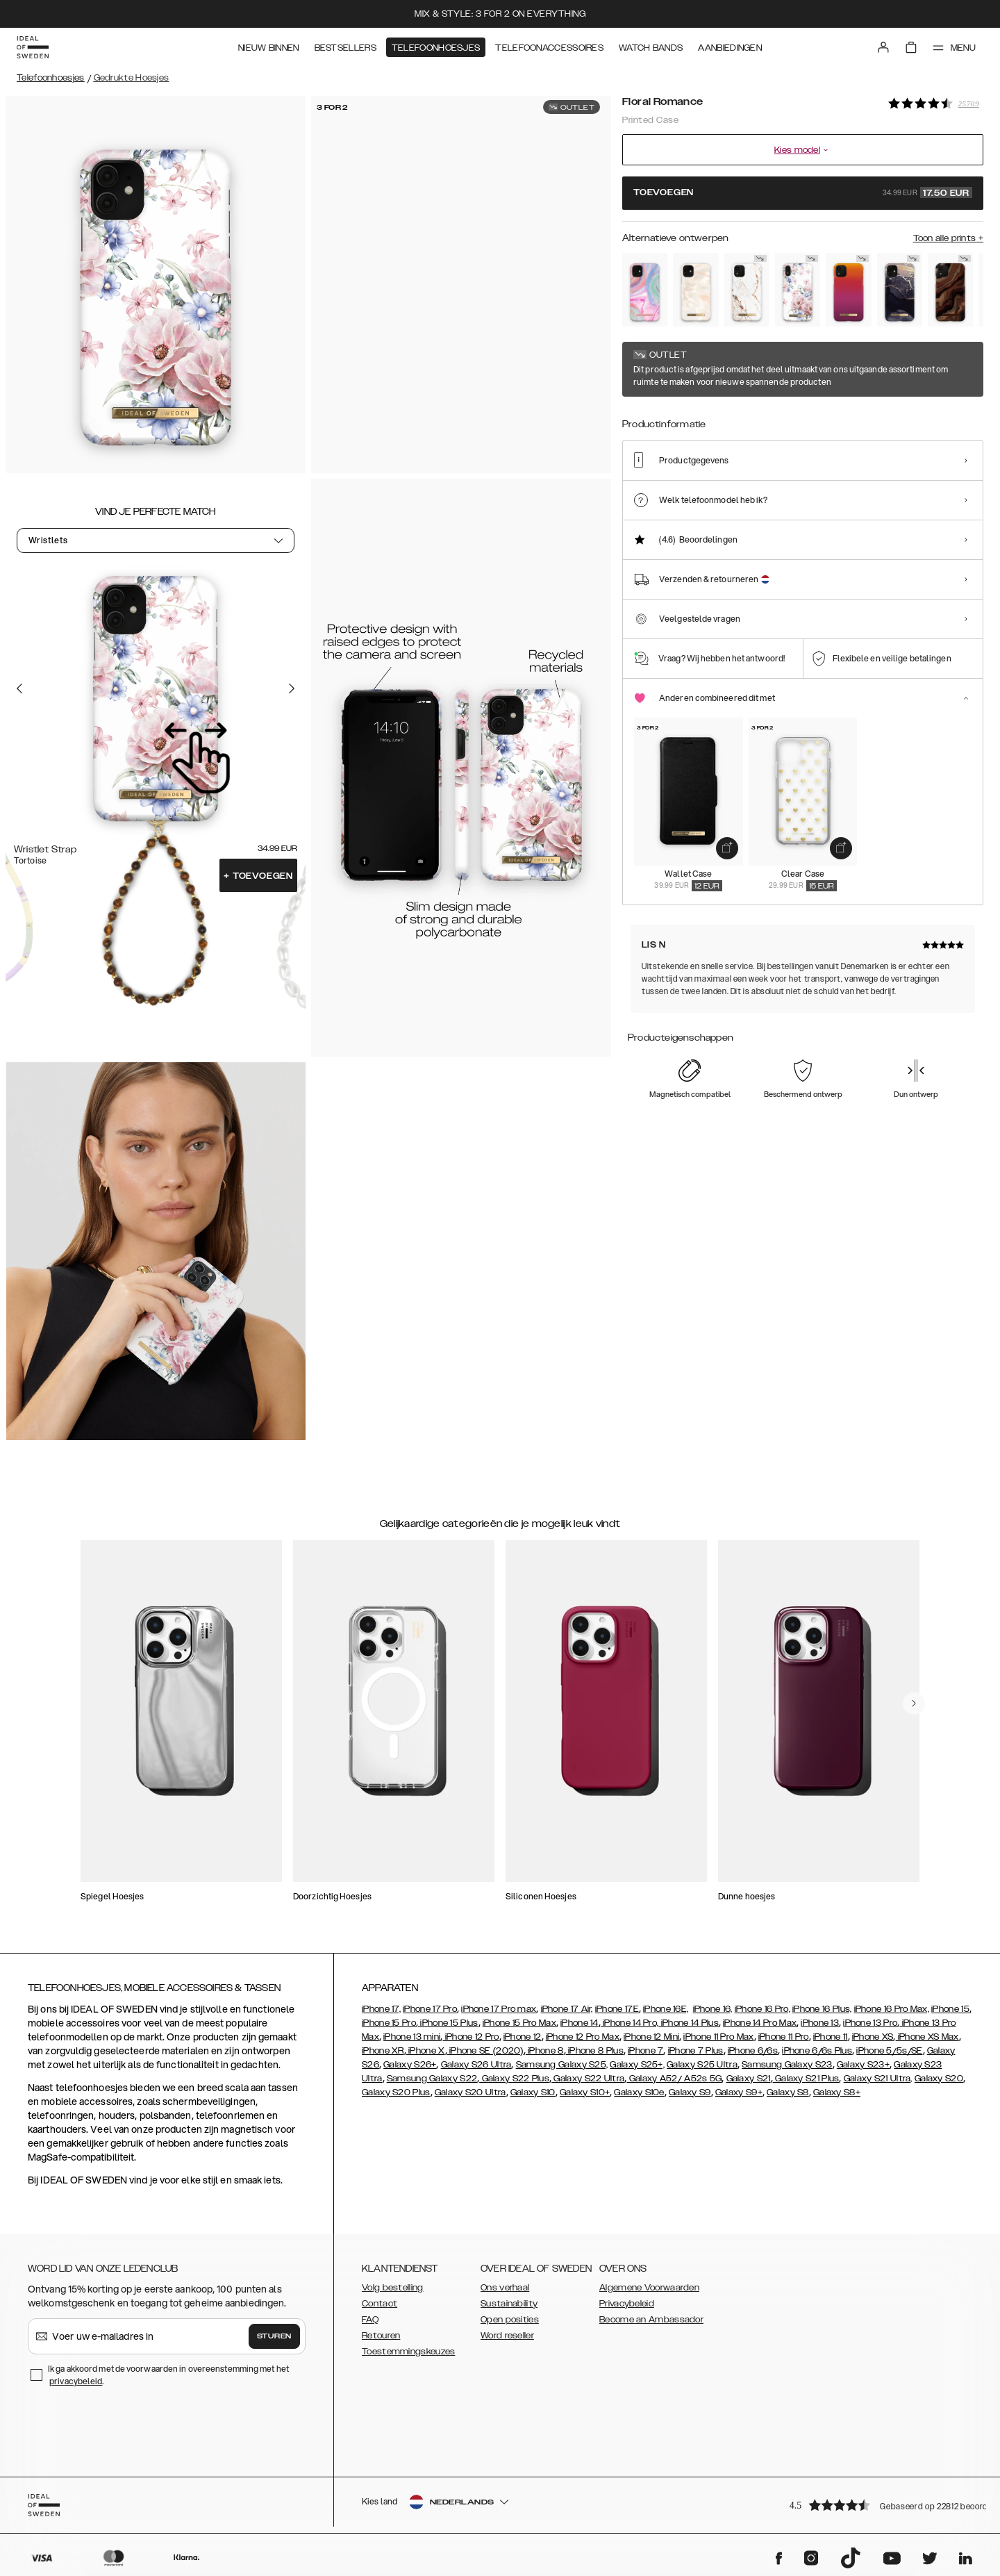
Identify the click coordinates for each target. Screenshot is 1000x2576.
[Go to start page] (33, 47)
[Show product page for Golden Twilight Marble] (899, 290)
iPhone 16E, (665, 2009)
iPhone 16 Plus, (822, 2009)
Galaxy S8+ (836, 2092)
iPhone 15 (950, 2009)
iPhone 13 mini (411, 2037)
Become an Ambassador (651, 2320)
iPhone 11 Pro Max (718, 2037)
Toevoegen (258, 876)
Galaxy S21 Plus (806, 2078)
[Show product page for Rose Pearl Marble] (695, 290)
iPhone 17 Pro (430, 2009)
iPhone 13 (820, 2023)
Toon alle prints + (948, 238)
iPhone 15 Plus (448, 2023)
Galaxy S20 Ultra (470, 2092)
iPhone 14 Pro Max (760, 2023)
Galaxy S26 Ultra (476, 2065)
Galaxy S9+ (738, 2092)
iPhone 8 (545, 2051)
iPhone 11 (830, 2037)
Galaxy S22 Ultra (587, 2078)
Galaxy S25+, (637, 2065)
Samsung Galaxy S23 (787, 2065)
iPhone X (425, 2051)
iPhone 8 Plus (595, 2051)
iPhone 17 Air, (567, 2009)
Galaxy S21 (748, 2078)
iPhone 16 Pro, (762, 2009)
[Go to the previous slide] (19, 687)
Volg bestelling (393, 2288)
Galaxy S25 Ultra (702, 2065)
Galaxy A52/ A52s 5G (674, 2078)
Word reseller (507, 2335)
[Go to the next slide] (292, 687)
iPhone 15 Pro (389, 2023)
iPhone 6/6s (753, 2051)
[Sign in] (883, 47)
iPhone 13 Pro (870, 2023)
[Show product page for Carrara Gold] (746, 290)
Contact (379, 2304)
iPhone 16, (713, 2009)
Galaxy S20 (939, 2078)
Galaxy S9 (690, 2092)
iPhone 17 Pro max (498, 2009)
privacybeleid (75, 2381)
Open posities (510, 2320)
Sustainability (509, 2304)
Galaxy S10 (533, 2092)
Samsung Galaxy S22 (432, 2078)
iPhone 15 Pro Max (519, 2023)
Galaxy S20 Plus (396, 2092)
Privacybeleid (626, 2304)
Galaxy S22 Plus (514, 2078)
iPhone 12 (522, 2037)
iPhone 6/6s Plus (817, 2051)
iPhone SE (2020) (485, 2051)
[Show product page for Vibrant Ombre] (848, 290)
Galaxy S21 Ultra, (878, 2078)
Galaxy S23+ (863, 2065)
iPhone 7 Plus (696, 2051)
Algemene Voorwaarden (649, 2288)
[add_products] (727, 848)
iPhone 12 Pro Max (582, 2037)
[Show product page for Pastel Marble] (644, 290)
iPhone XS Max (927, 2037)
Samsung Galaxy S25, (562, 2065)
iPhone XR (383, 2051)
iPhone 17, (381, 2009)
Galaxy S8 (788, 2092)
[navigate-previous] (914, 1703)
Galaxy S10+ (585, 2092)
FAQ (370, 2320)
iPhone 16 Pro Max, (891, 2009)
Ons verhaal (505, 2288)
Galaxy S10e (639, 2092)
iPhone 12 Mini (651, 2037)
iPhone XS (873, 2037)
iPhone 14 (579, 2023)
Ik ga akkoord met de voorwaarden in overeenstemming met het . (168, 2375)
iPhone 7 (645, 2051)
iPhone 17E (617, 2009)
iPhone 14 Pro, (630, 2023)
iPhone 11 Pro (783, 2037)
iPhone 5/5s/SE (889, 2051)
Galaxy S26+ (409, 2065)
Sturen (274, 2336)
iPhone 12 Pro (470, 2037)
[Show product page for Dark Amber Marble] (950, 290)
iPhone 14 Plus (688, 2023)
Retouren (381, 2335)
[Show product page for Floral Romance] (797, 290)
